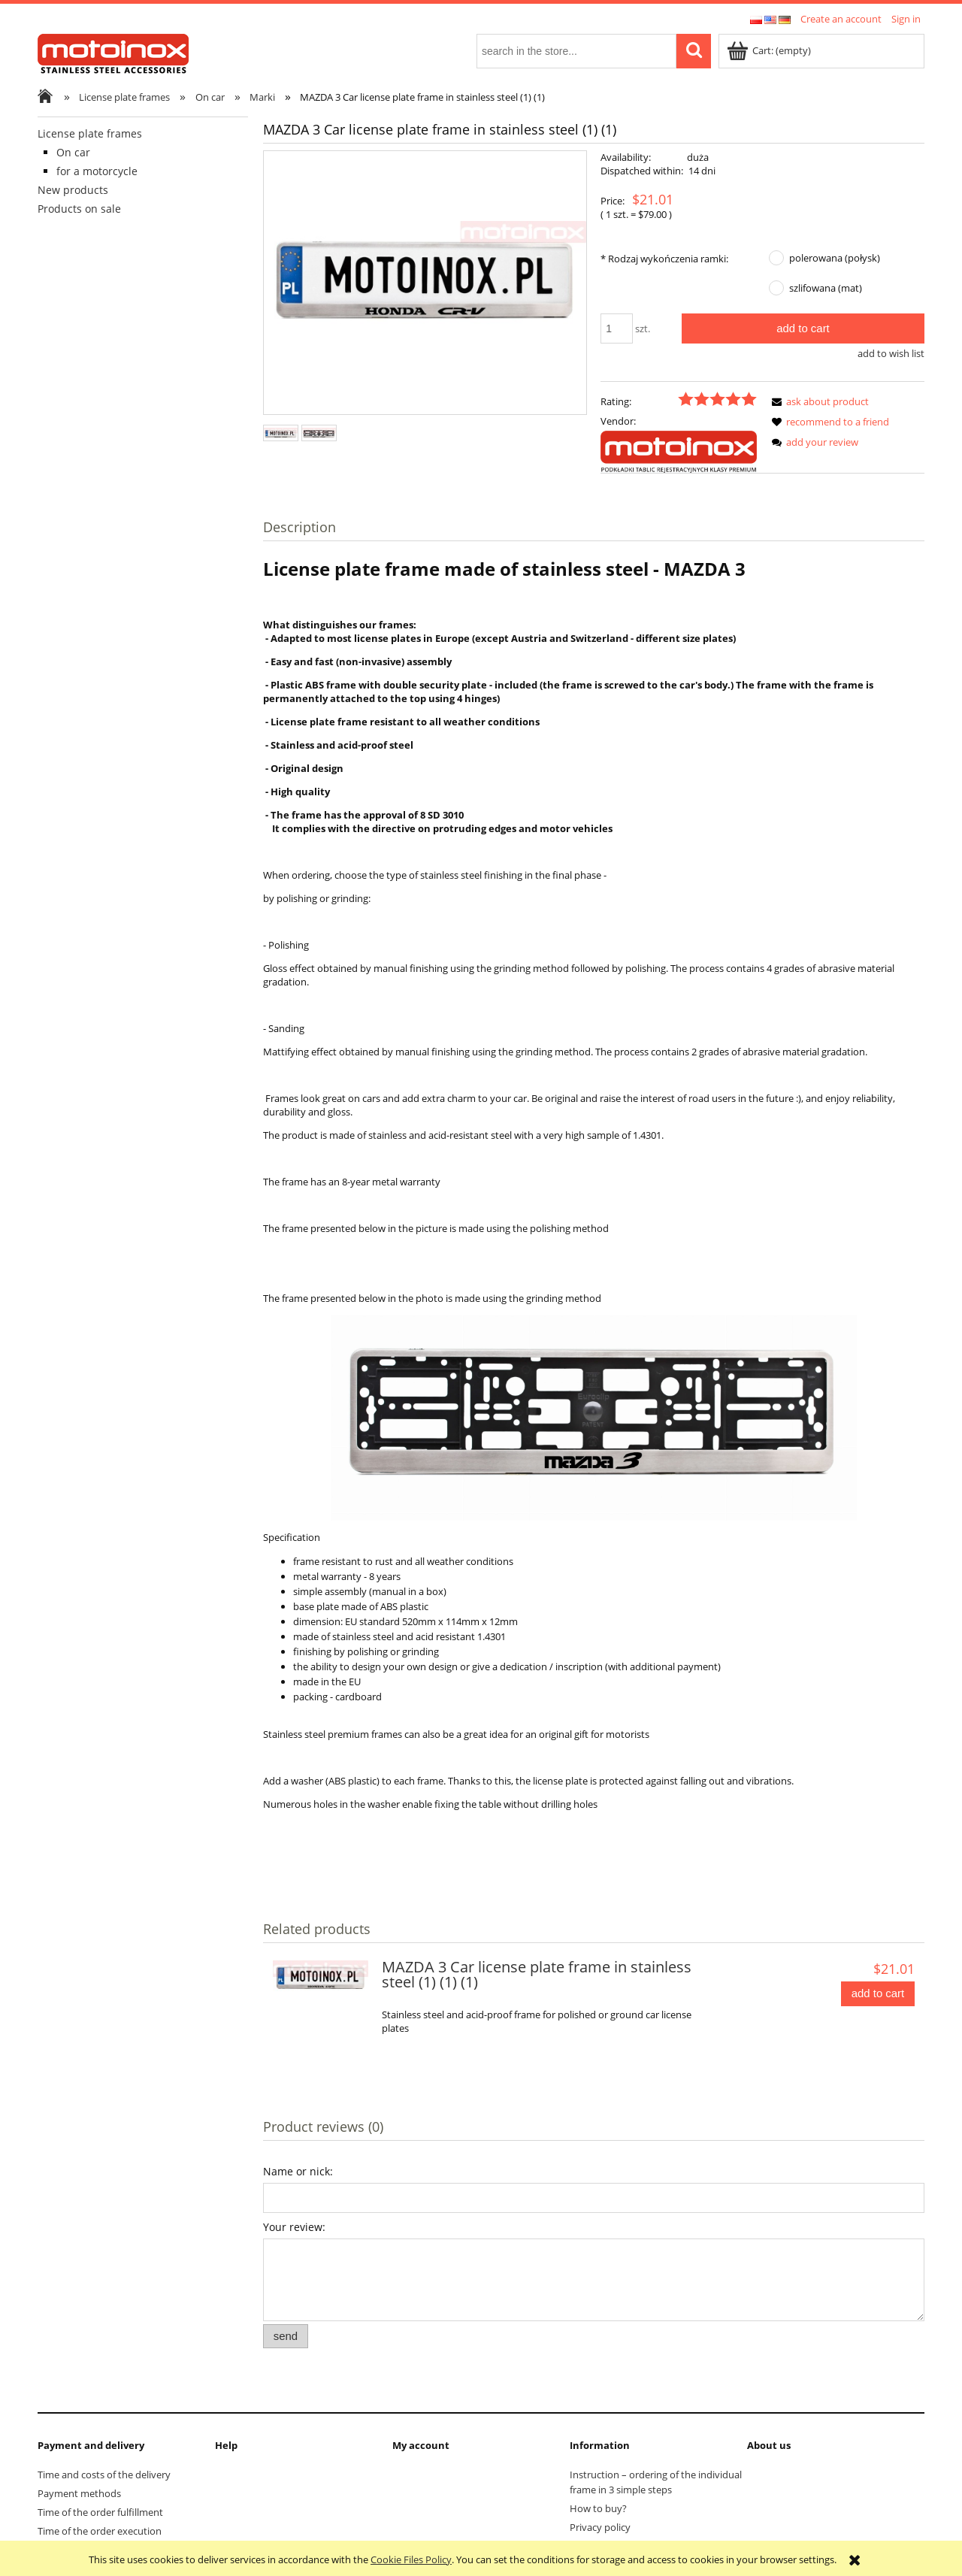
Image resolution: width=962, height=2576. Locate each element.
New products (73, 190)
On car (73, 152)
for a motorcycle (97, 171)
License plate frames (90, 133)
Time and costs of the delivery (104, 2474)
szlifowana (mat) (825, 288)
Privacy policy (600, 2527)
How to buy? (598, 2508)
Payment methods (79, 2493)
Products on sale (79, 208)
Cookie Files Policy (411, 2559)
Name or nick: (298, 2171)
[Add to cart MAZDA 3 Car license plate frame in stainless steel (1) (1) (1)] (878, 1993)
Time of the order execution (100, 2531)
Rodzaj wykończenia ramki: (664, 258)
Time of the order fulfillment (100, 2512)
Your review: (294, 2227)
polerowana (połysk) (834, 258)
